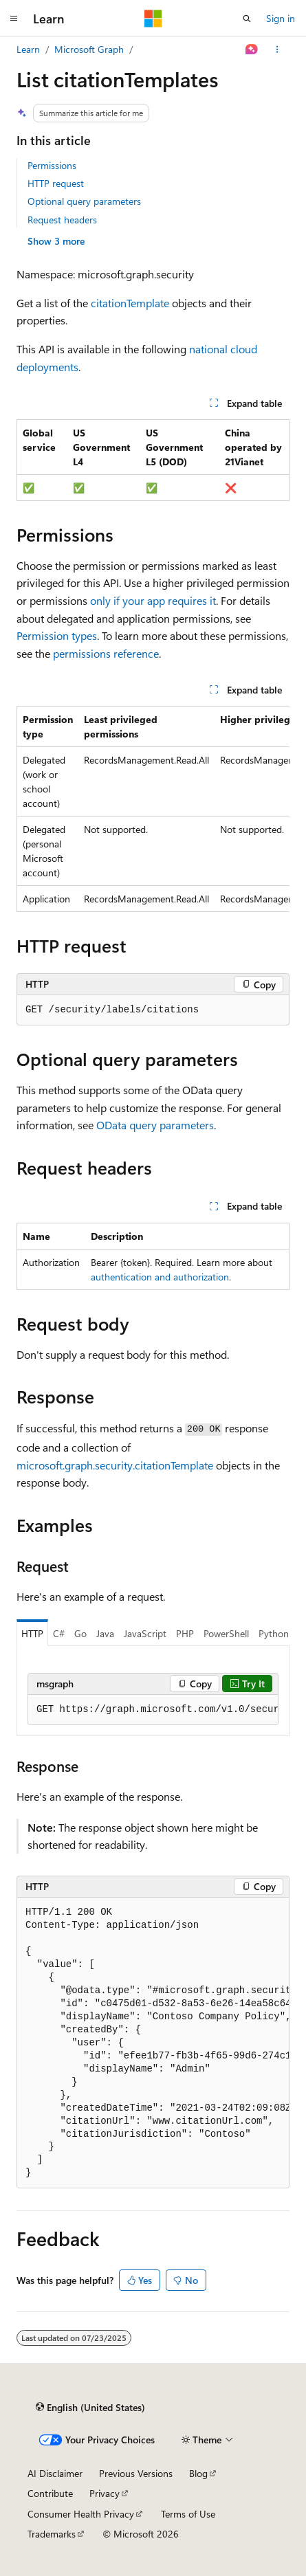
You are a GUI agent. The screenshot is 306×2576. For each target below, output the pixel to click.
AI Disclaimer (55, 2473)
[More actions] (277, 49)
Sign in (280, 18)
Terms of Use (188, 2513)
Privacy (104, 2493)
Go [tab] (80, 1633)
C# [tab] (59, 1633)
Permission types (57, 635)
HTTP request (56, 183)
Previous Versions (136, 2473)
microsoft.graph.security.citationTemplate (115, 1465)
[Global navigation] (14, 18)
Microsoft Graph (89, 49)
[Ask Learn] (252, 49)
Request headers (62, 219)
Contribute (50, 2493)
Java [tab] (105, 1633)
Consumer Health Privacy (81, 2513)
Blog (198, 2473)
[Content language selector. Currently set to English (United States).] (90, 2408)
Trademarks (52, 2533)
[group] (153, 809)
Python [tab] (274, 1633)
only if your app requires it (153, 600)
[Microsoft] (153, 18)
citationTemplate (130, 303)
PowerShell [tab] (226, 1633)
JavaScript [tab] (145, 1633)
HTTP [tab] (32, 1633)
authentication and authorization (160, 1276)
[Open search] (247, 18)
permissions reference (106, 653)
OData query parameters (155, 1125)
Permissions (52, 165)
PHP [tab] (185, 1633)
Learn (28, 49)
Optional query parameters (84, 201)
